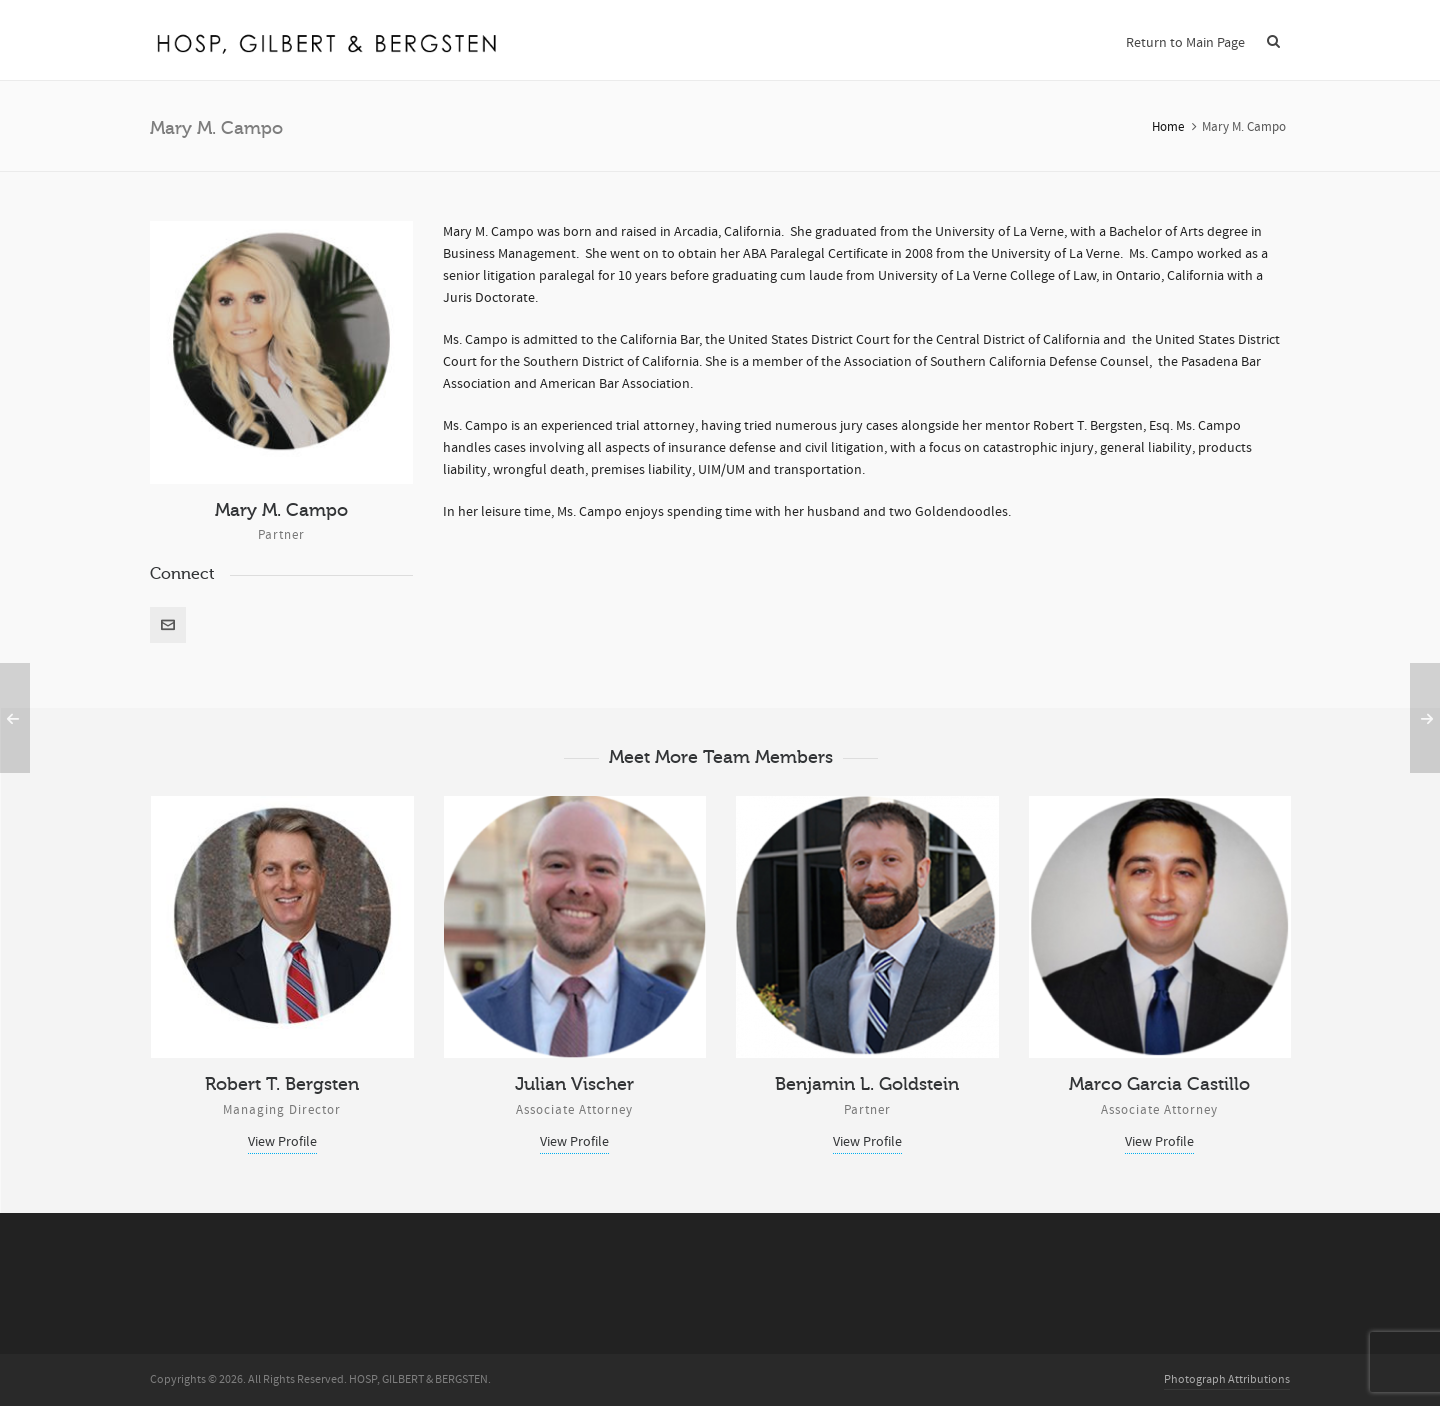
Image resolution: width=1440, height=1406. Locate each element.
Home (1168, 127)
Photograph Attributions (1227, 1379)
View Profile (282, 1142)
